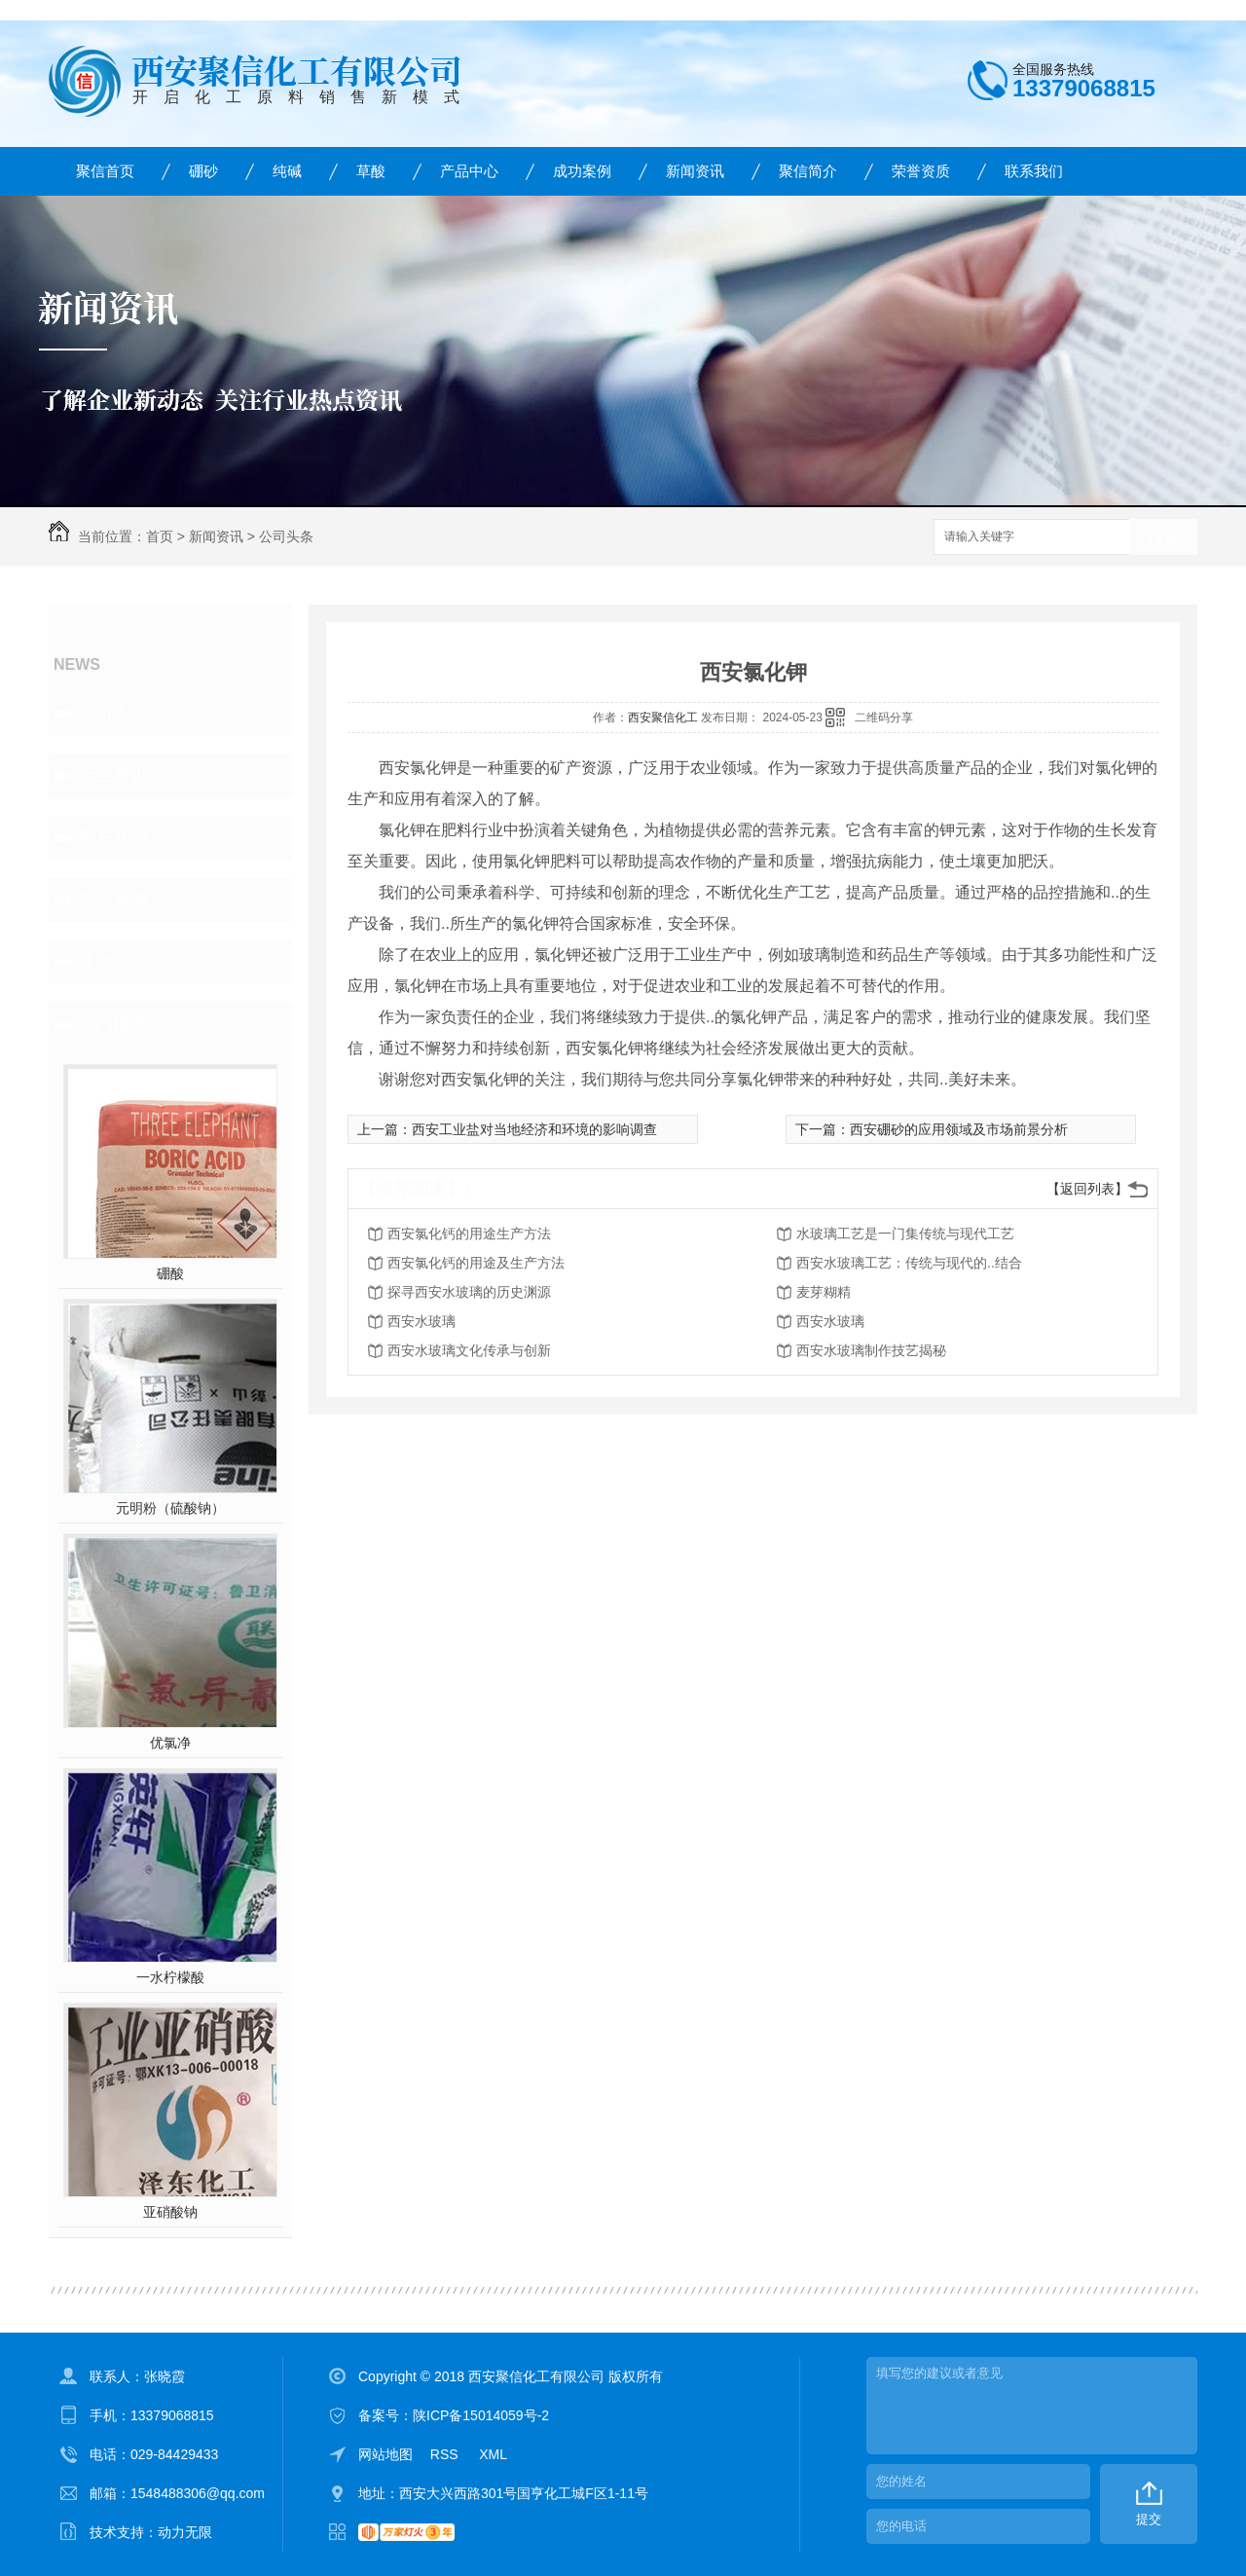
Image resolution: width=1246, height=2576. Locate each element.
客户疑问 (113, 837)
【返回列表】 (1087, 1188)
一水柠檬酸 (170, 1977)
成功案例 (582, 171)
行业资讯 (113, 775)
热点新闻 (113, 899)
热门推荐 (113, 1024)
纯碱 (287, 171)
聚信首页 (105, 171)
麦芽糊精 (823, 1292)
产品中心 (469, 171)
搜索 (1163, 538)
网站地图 (385, 2454)
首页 (159, 536)
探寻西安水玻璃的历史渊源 (469, 1292)
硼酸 (170, 1273)
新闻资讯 (695, 171)
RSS (446, 2454)
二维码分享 (884, 717)
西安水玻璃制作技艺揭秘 (871, 1350)
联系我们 (1034, 171)
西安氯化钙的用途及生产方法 (476, 1262)
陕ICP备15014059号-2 (481, 2415)
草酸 (370, 171)
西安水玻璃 (421, 1321)
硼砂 (203, 171)
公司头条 (286, 536)
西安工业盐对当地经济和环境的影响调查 (534, 1129)
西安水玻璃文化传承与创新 (469, 1350)
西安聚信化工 (663, 717)
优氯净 (170, 1742)
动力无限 (185, 2532)
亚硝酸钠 (170, 2212)
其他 (95, 962)
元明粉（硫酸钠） (170, 1508)
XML (493, 2454)
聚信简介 (808, 171)
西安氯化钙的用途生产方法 (469, 1233)
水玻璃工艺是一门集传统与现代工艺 (905, 1233)
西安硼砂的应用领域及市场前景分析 (959, 1129)
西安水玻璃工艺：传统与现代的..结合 (909, 1262)
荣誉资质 (921, 171)
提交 (1148, 2519)
